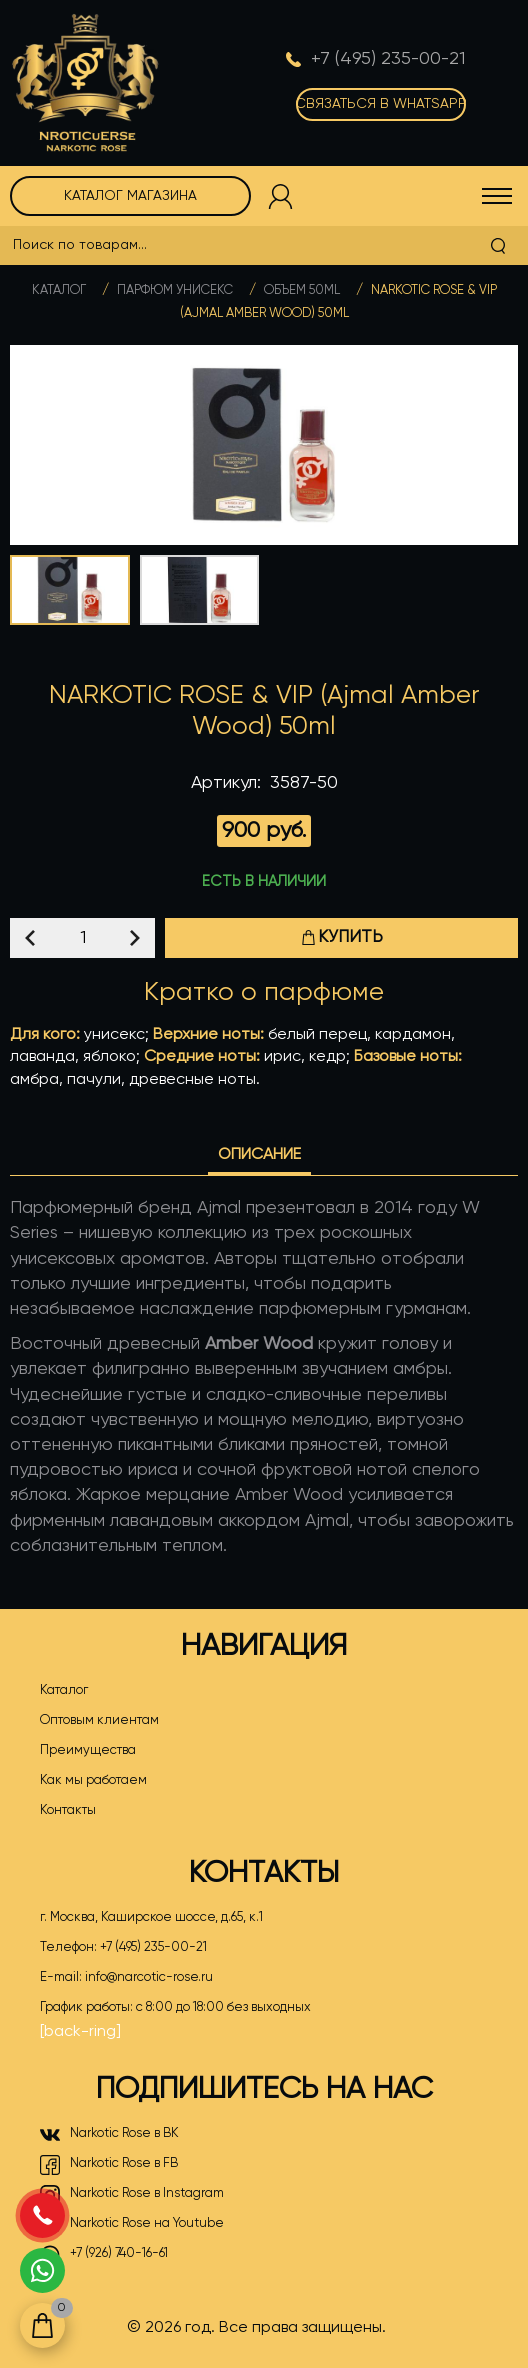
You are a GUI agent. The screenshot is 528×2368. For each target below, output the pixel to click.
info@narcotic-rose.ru (149, 1977)
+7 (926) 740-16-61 (104, 2255)
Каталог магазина (130, 196)
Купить (342, 937)
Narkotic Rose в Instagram (132, 2195)
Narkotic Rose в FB (109, 2165)
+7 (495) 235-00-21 (153, 1947)
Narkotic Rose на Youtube (132, 2225)
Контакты (68, 1810)
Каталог (59, 290)
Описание (259, 1155)
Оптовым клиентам (99, 1720)
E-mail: (126, 1978)
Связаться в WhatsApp (381, 104)
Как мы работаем (93, 1780)
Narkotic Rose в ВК (109, 2135)
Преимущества (88, 1750)
